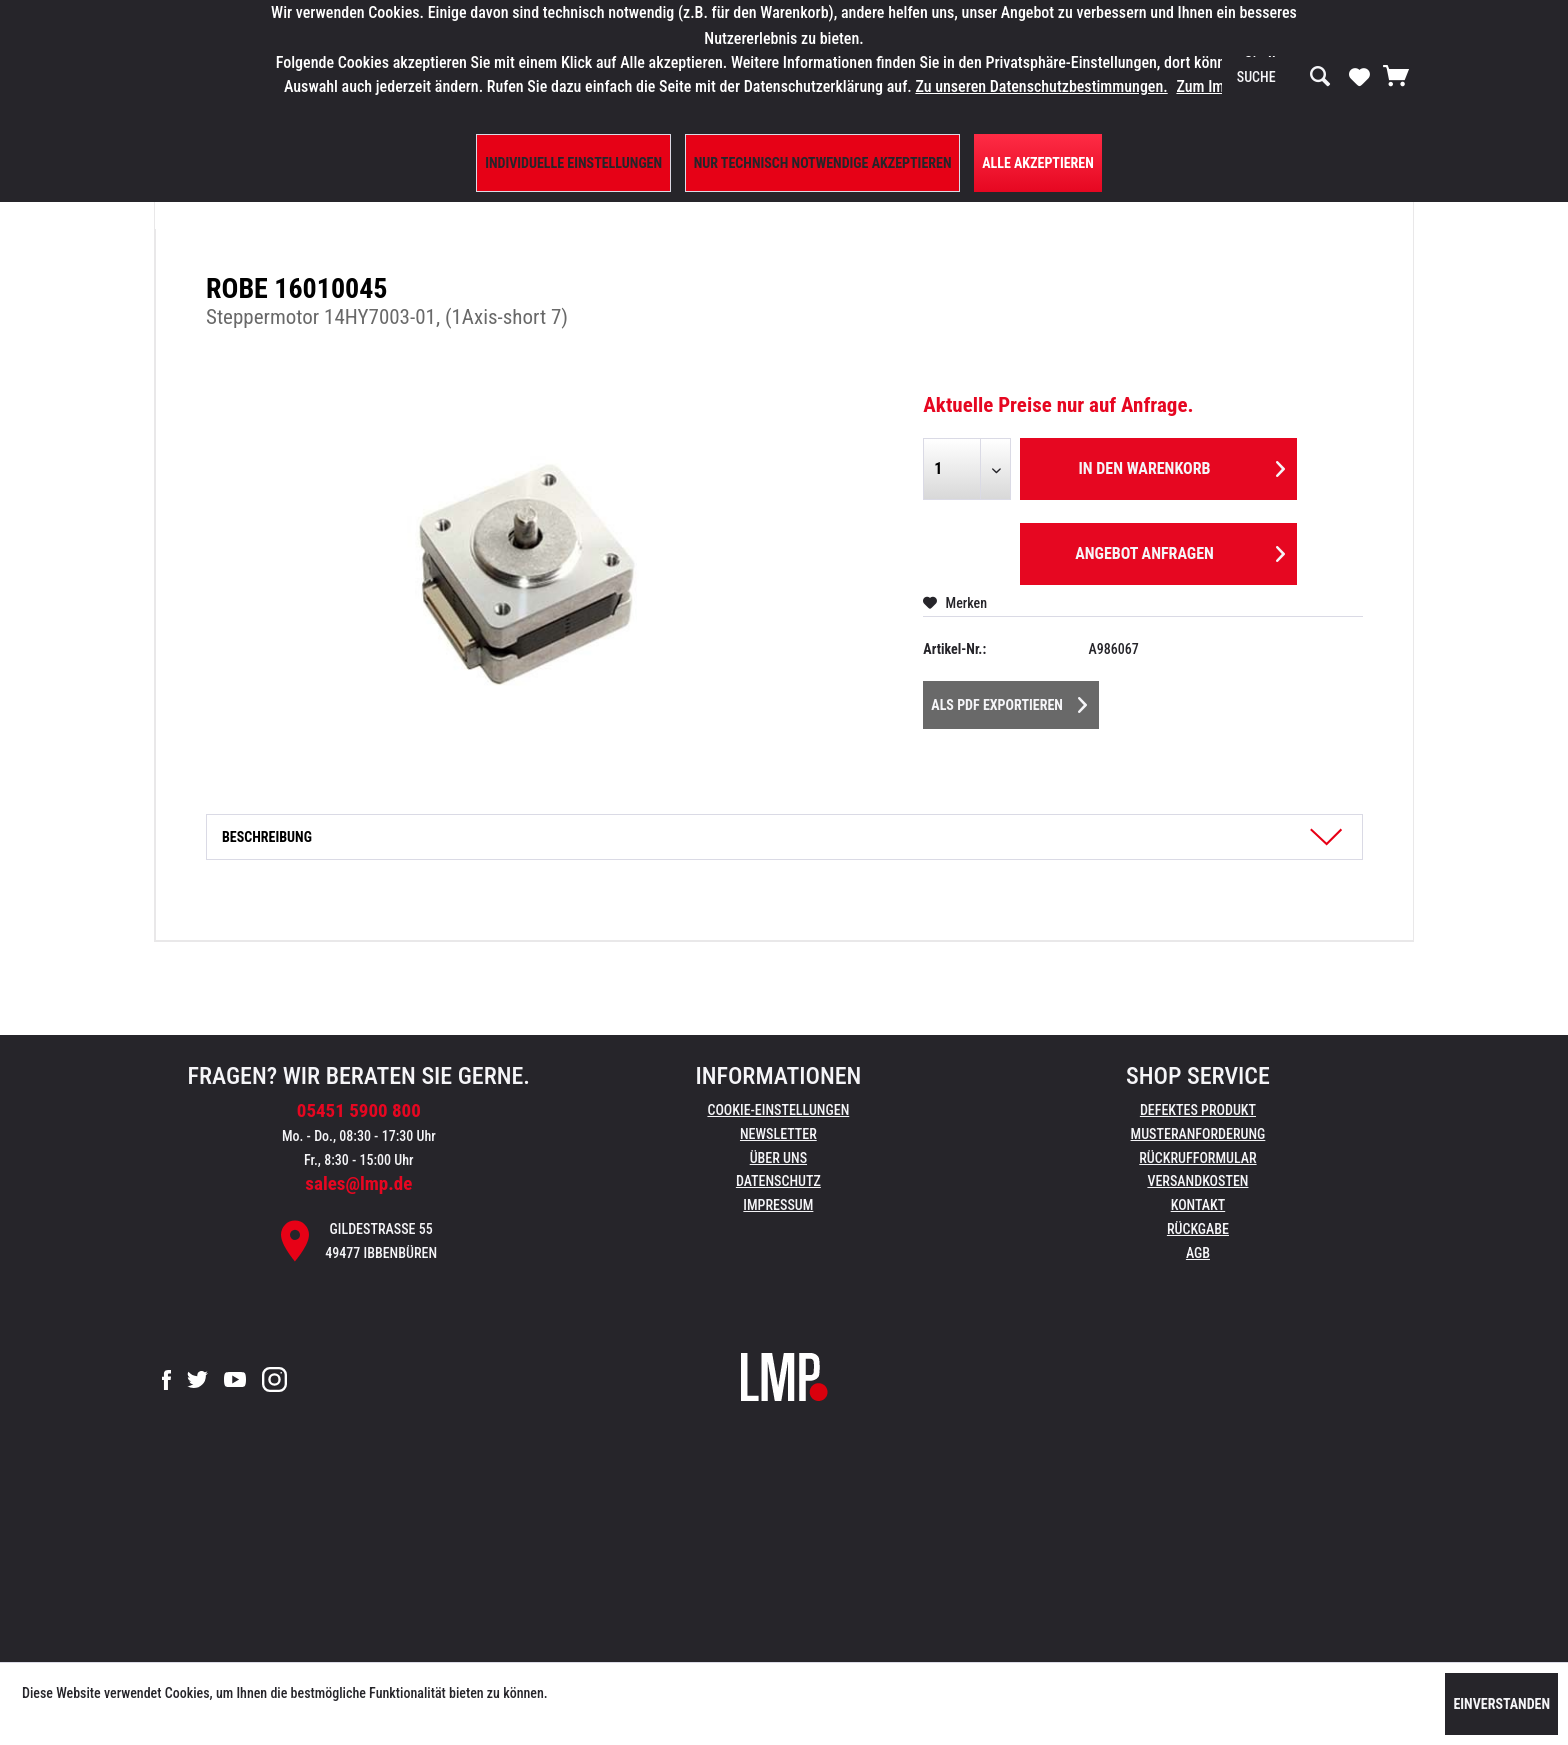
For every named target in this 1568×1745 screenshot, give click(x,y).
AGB (1198, 1253)
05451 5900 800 (359, 1110)
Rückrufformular (1197, 1158)
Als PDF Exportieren (1009, 701)
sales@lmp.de (358, 1183)
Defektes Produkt (1198, 1110)
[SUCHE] (1284, 77)
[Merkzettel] (1359, 76)
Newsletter (778, 1134)
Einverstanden (1501, 1704)
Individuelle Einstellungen (573, 163)
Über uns (778, 1158)
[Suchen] (1320, 77)
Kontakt (1198, 1205)
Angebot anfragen (1180, 550)
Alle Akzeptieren (1038, 163)
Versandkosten (1197, 1181)
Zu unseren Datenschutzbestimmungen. (1041, 86)
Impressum (778, 1205)
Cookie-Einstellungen (778, 1110)
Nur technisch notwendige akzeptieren (823, 163)
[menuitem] (1284, 77)
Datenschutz (778, 1181)
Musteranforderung (1198, 1134)
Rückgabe (1198, 1229)
